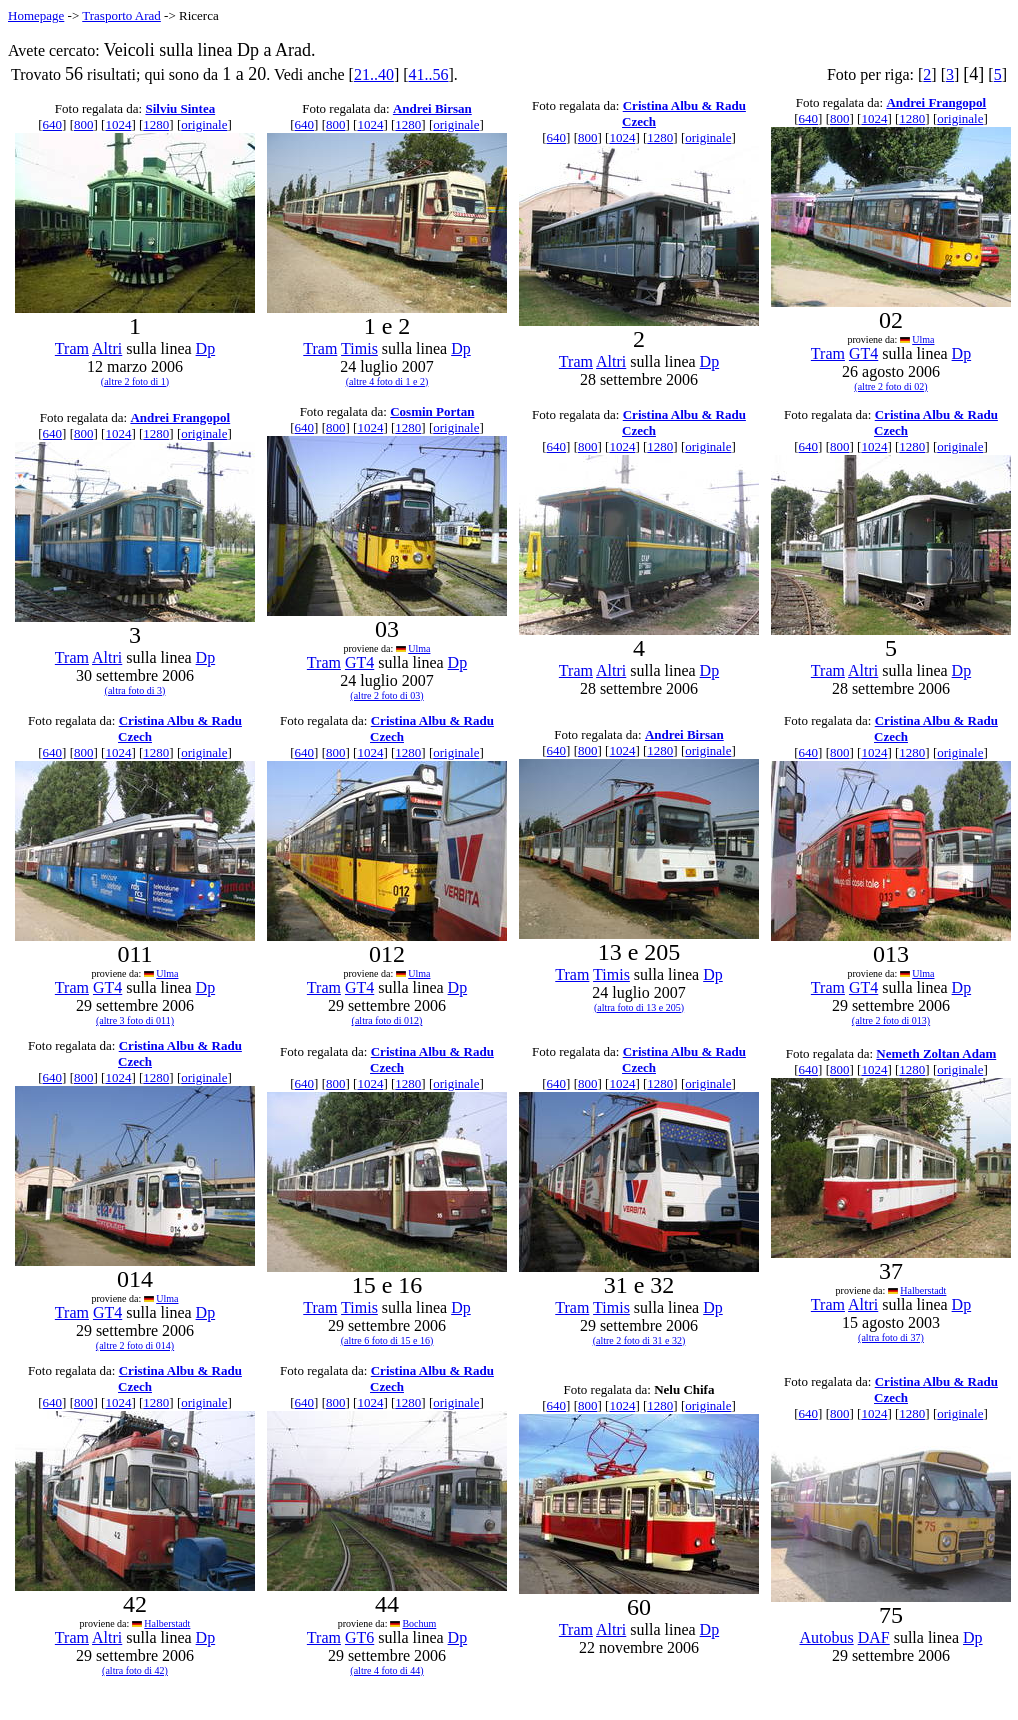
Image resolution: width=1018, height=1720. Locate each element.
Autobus (826, 1637)
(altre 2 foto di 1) (135, 381)
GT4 (863, 353)
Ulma (923, 339)
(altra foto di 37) (891, 1337)
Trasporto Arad (121, 15)
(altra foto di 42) (135, 1670)
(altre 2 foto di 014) (135, 1345)
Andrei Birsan (432, 108)
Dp (206, 348)
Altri (107, 348)
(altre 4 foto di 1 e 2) (387, 381)
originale (204, 124)
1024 (118, 124)
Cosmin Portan (432, 411)
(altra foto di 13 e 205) (639, 1007)
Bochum (419, 1623)
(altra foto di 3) (135, 690)
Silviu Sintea (180, 108)
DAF (874, 1637)
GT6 (359, 1637)
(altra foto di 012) (387, 1020)
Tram (72, 348)
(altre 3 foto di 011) (135, 1020)
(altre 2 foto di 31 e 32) (639, 1340)
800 (84, 124)
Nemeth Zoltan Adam (936, 1053)
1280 (156, 124)
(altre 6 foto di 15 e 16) (387, 1340)
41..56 (429, 74)
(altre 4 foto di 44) (386, 1670)
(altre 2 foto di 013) (891, 1020)
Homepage (36, 15)
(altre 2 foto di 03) (386, 695)
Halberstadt (923, 1290)
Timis (359, 348)
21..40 (374, 74)
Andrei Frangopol (936, 102)
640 (53, 124)
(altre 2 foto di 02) (890, 386)
